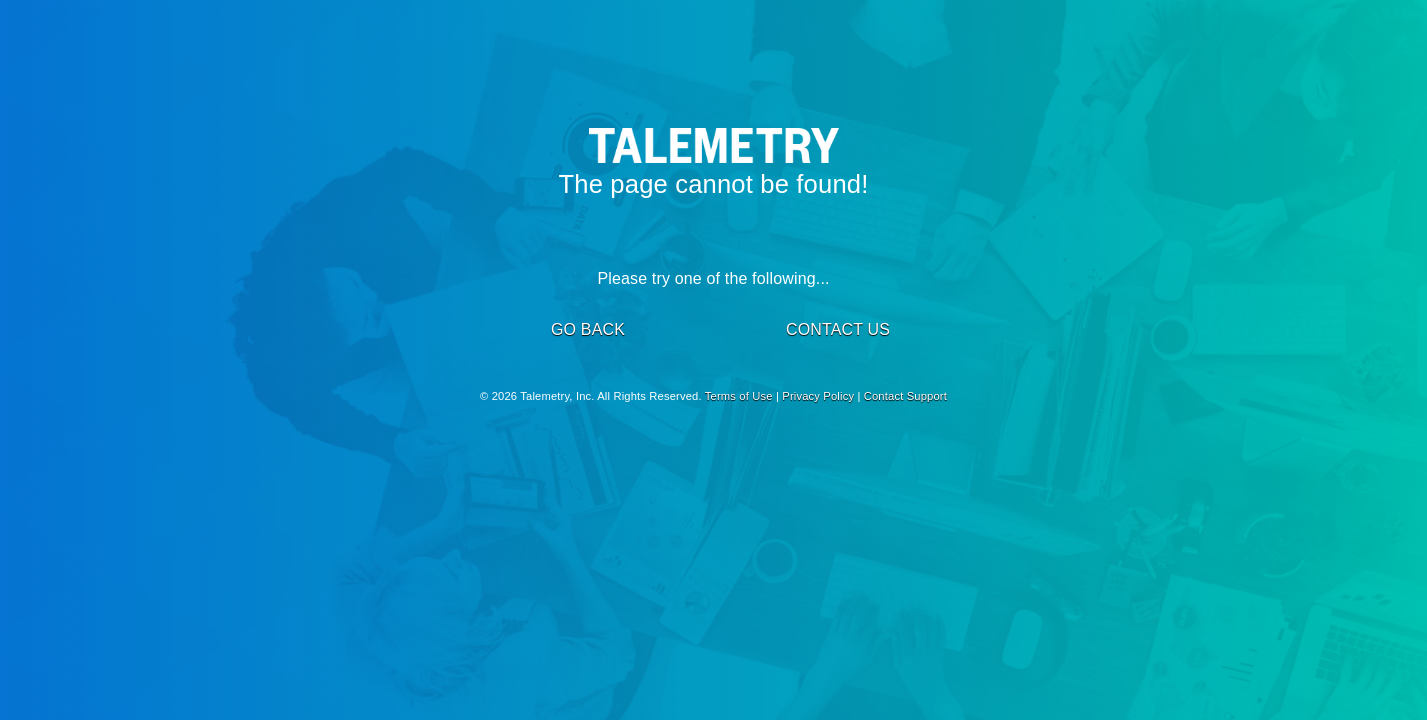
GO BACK (588, 329)
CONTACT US (838, 329)
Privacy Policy (818, 396)
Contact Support (905, 396)
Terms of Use (739, 396)
